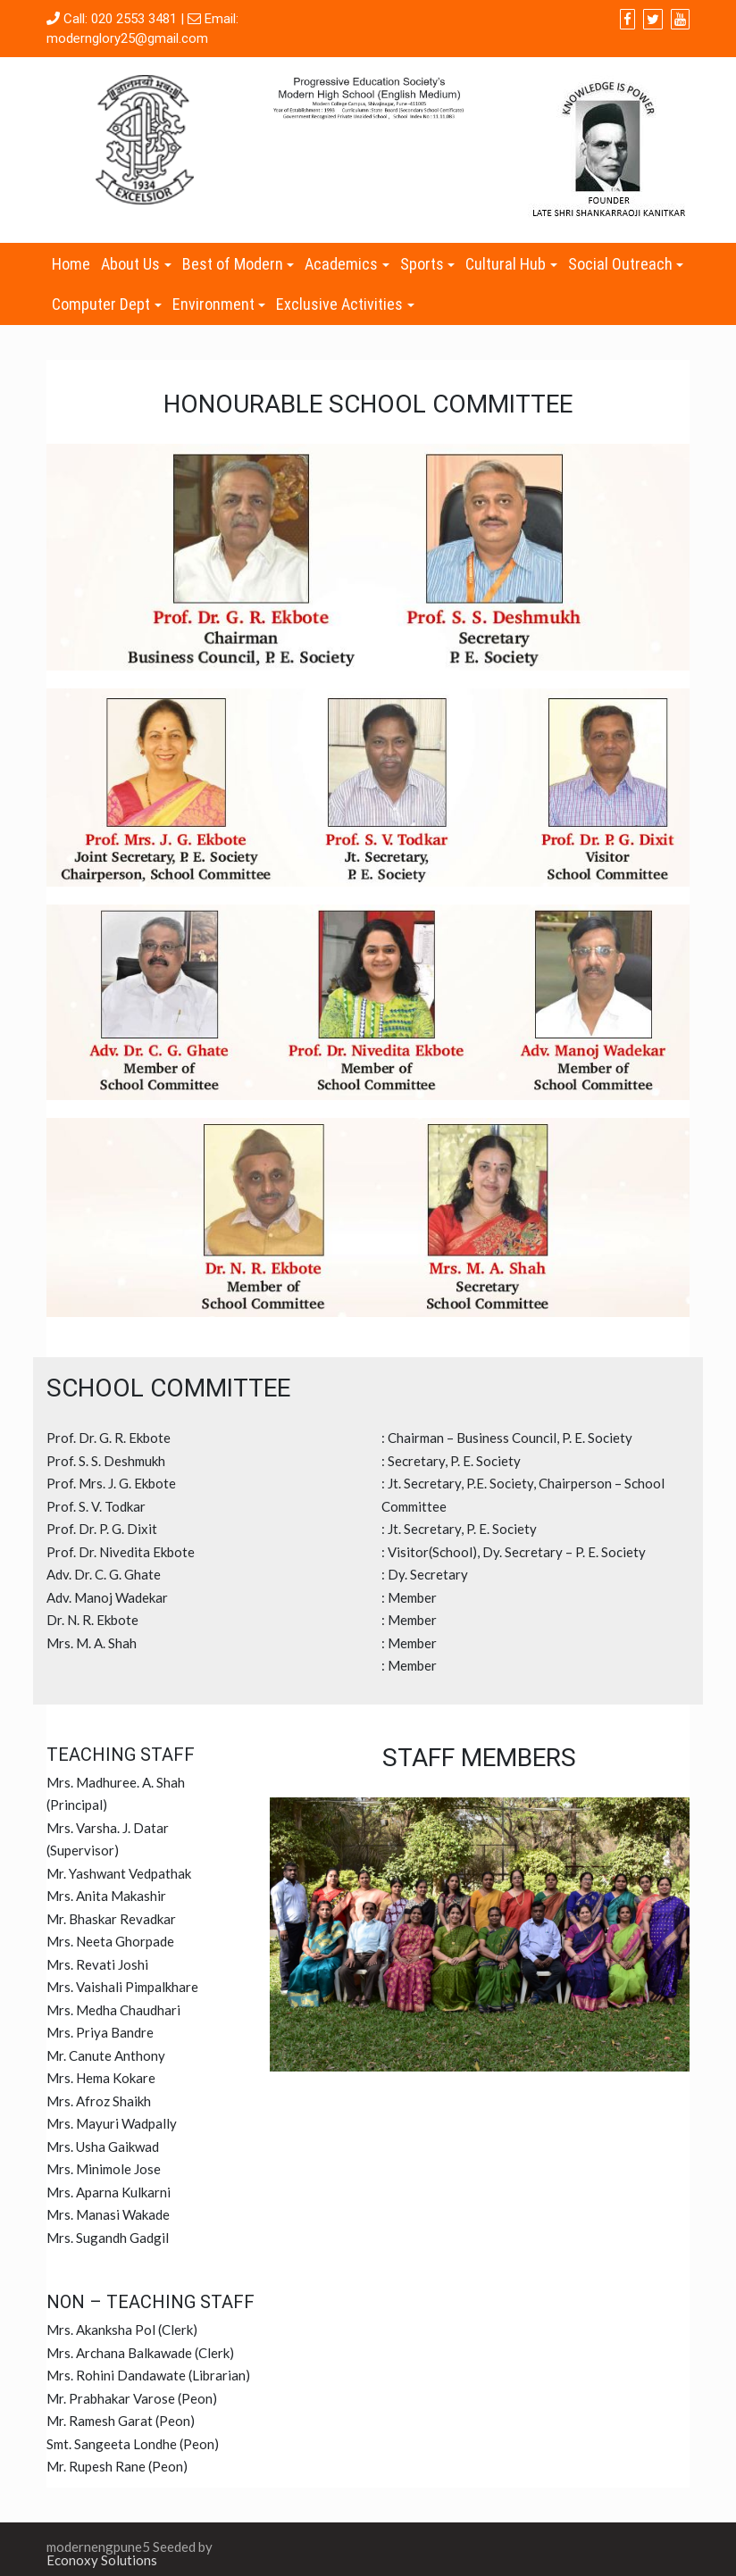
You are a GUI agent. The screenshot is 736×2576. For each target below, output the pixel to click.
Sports (422, 263)
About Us (130, 263)
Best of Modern (232, 263)
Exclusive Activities (339, 304)
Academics (341, 263)
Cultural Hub (505, 263)
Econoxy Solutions (101, 2560)
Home (71, 263)
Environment (213, 304)
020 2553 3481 (134, 19)
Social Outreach (620, 263)
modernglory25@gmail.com (127, 38)
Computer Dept (101, 304)
